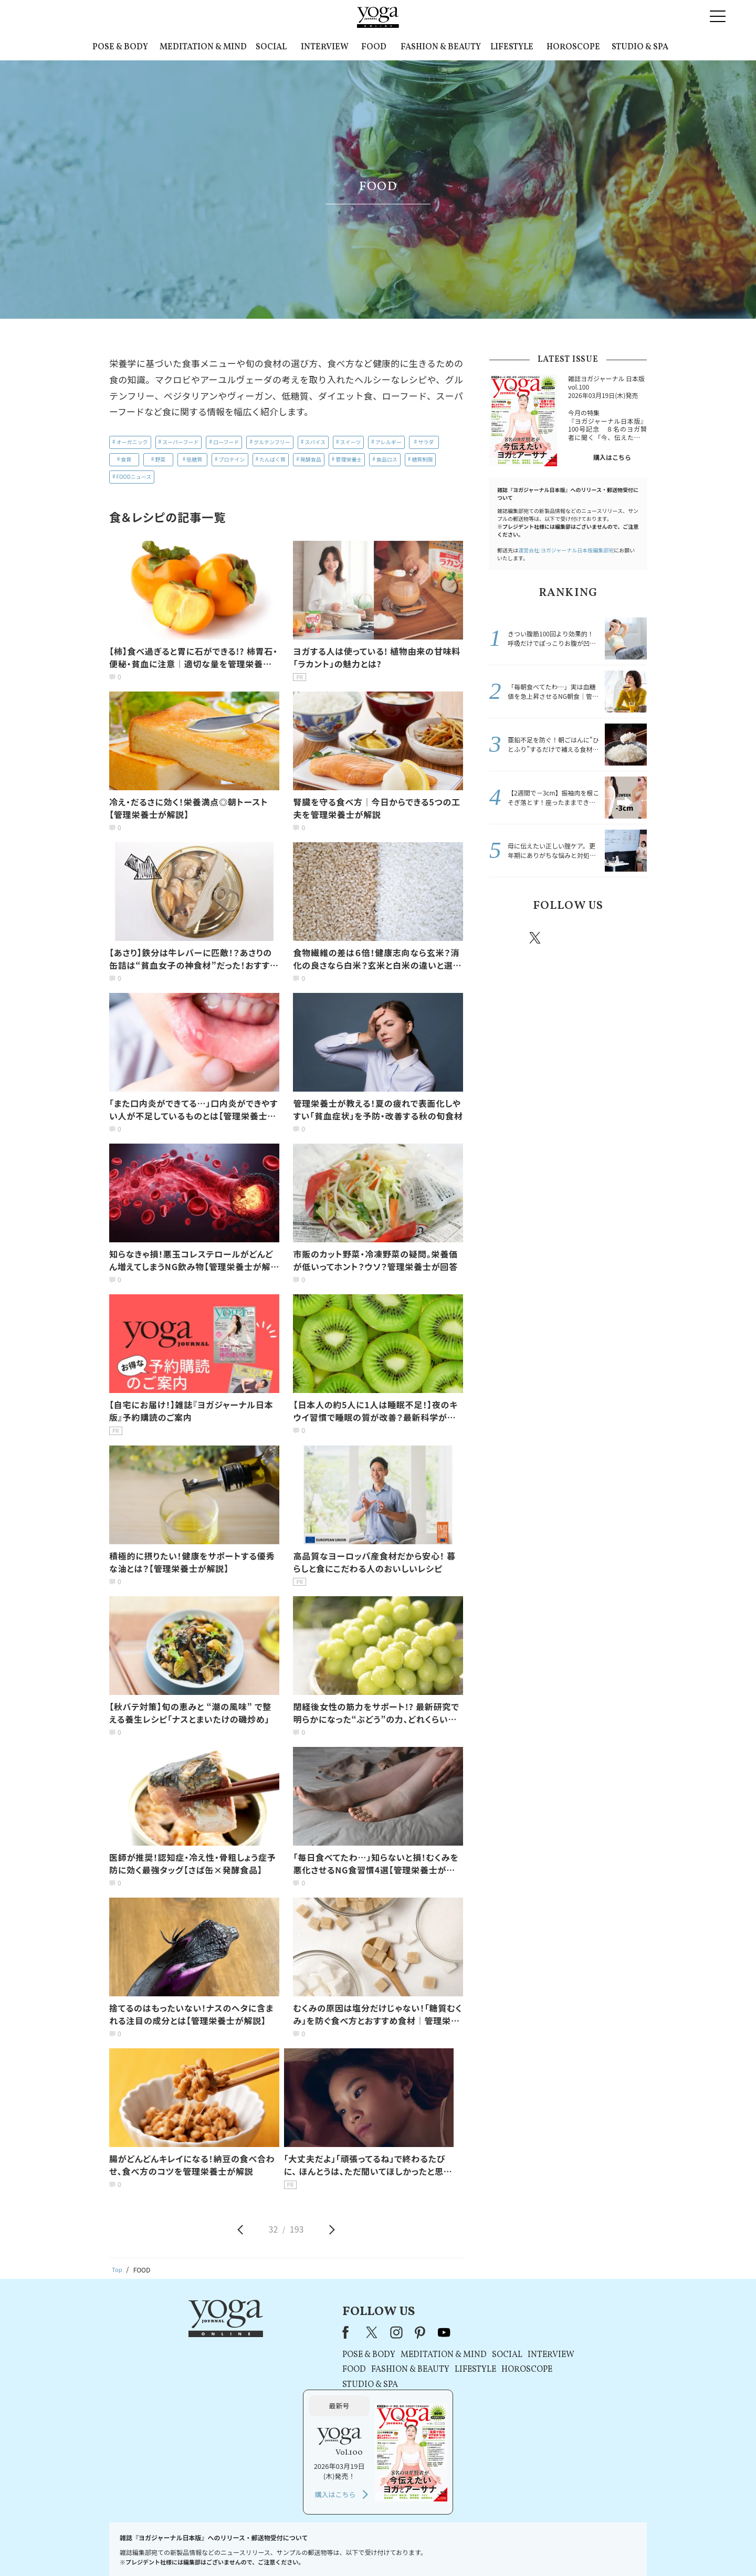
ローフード (226, 442)
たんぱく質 (272, 459)
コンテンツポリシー (430, 2547)
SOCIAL (271, 47)
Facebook (505, 938)
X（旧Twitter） (274, 2332)
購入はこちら (612, 457)
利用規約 (308, 2547)
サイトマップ (520, 2547)
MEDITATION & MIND (203, 47)
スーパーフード (180, 442)
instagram (566, 937)
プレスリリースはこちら (252, 2547)
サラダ (426, 442)
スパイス (315, 442)
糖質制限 (422, 459)
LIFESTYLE (511, 47)
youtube (345, 2332)
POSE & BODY (120, 47)
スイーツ (350, 442)
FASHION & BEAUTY (441, 47)
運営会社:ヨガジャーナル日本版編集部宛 (566, 550)
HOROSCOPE (573, 47)
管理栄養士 (348, 459)
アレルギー (388, 442)
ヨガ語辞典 (564, 2547)
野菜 (160, 459)
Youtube (628, 938)
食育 (126, 459)
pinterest (598, 938)
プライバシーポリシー (361, 2547)
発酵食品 (310, 459)
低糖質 (194, 459)
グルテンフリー (272, 442)
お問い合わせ (190, 2547)
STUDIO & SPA (640, 47)
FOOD (373, 47)
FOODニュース (134, 476)
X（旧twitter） (536, 938)
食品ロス (386, 459)
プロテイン (232, 459)
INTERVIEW (325, 47)
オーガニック (132, 442)
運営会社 (479, 2547)
